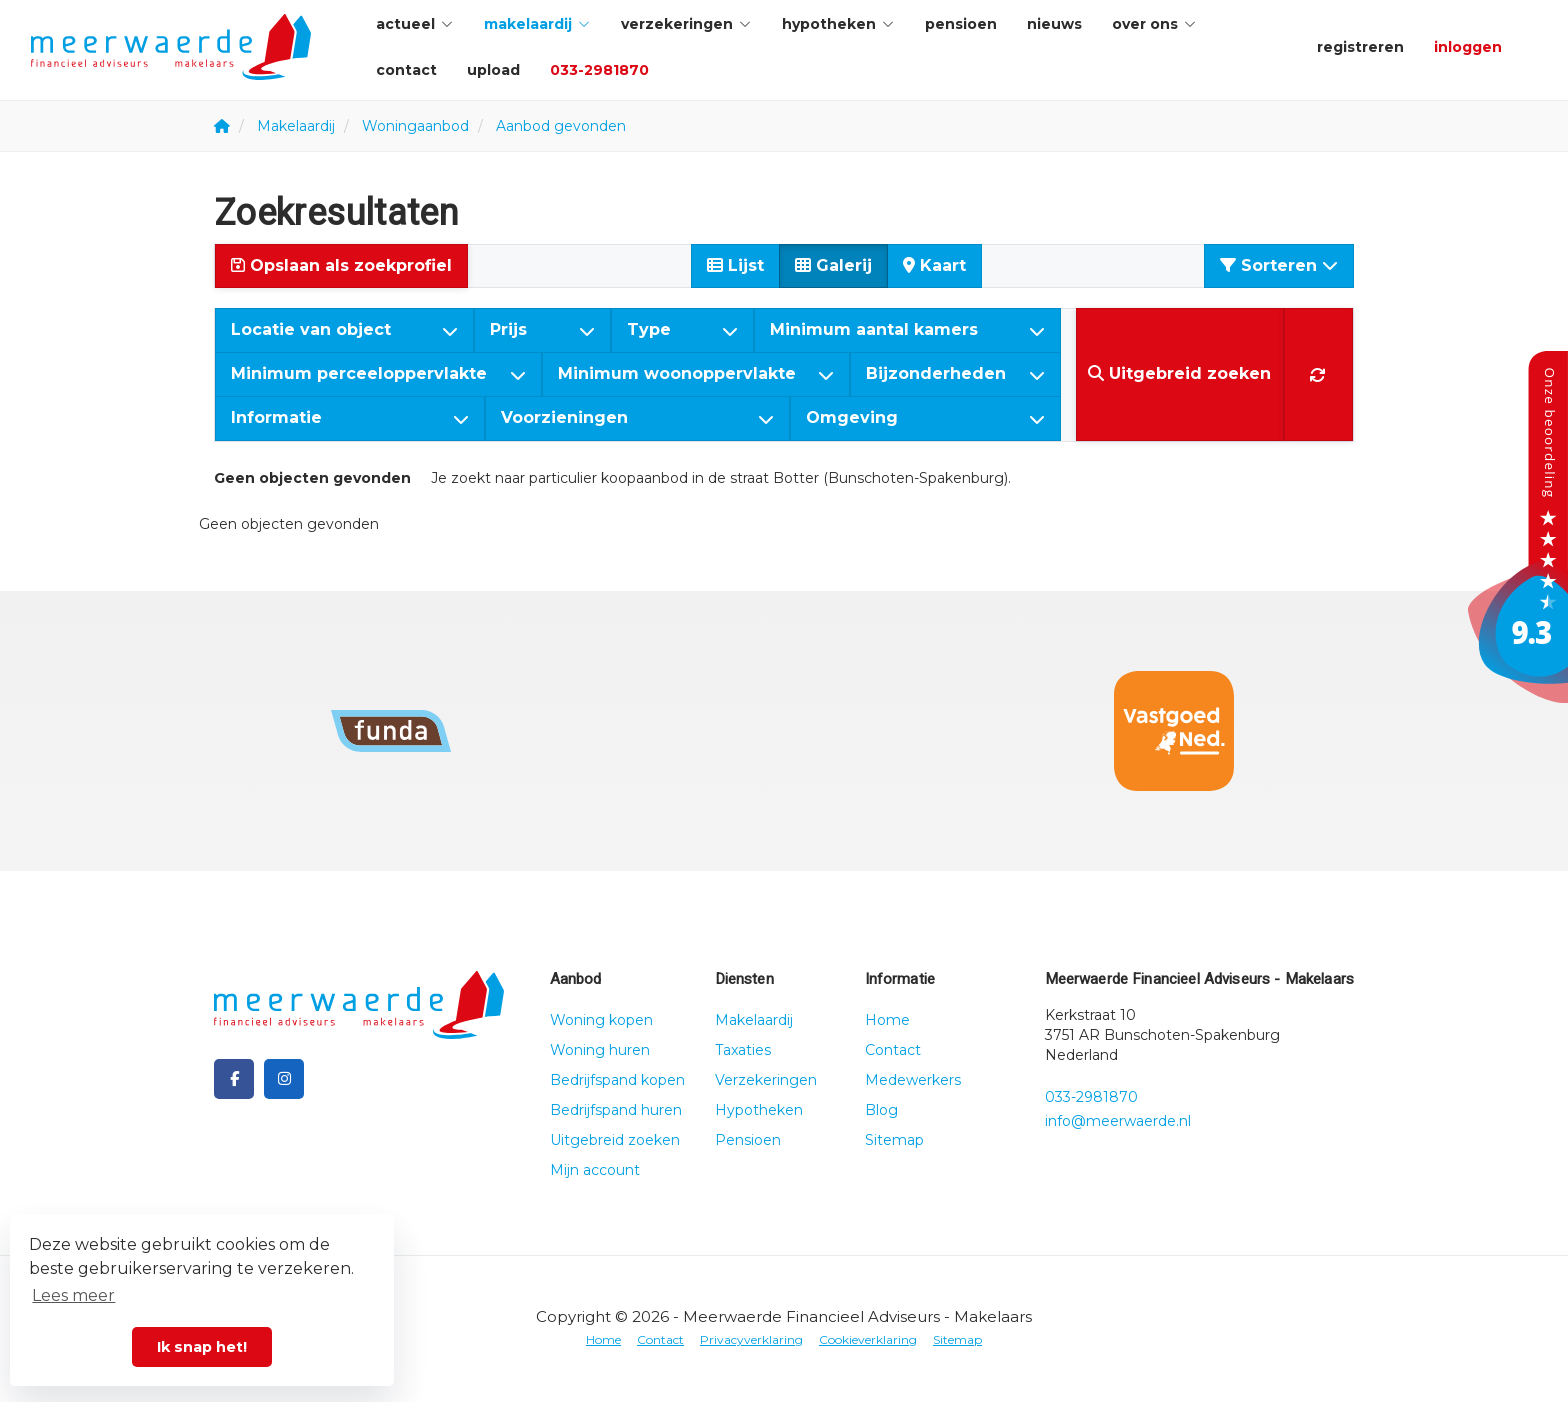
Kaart (934, 265)
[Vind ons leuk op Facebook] (234, 1079)
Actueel (415, 24)
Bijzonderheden (955, 373)
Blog (881, 1110)
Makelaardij (537, 24)
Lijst (735, 265)
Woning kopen (601, 1020)
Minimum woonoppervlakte (696, 373)
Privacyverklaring (751, 1339)
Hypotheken (838, 24)
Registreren (1360, 47)
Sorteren (1279, 265)
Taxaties (743, 1050)
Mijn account (595, 1170)
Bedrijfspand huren (616, 1110)
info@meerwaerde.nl (1118, 1121)
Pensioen (961, 24)
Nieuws (1054, 24)
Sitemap (894, 1140)
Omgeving (925, 417)
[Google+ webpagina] (284, 1079)
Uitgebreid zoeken (615, 1140)
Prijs (542, 329)
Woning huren (600, 1050)
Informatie (350, 417)
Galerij (833, 265)
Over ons (1154, 24)
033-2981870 (599, 70)
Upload (493, 70)
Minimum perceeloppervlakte (378, 373)
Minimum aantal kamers (907, 329)
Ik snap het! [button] (202, 1347)
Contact (406, 70)
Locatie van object (344, 329)
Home (887, 1020)
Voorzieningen (638, 417)
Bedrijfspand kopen (617, 1080)
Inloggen (1468, 47)
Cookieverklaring (868, 1339)
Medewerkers (913, 1080)
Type (682, 329)
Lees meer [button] (73, 1295)
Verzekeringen (686, 24)
